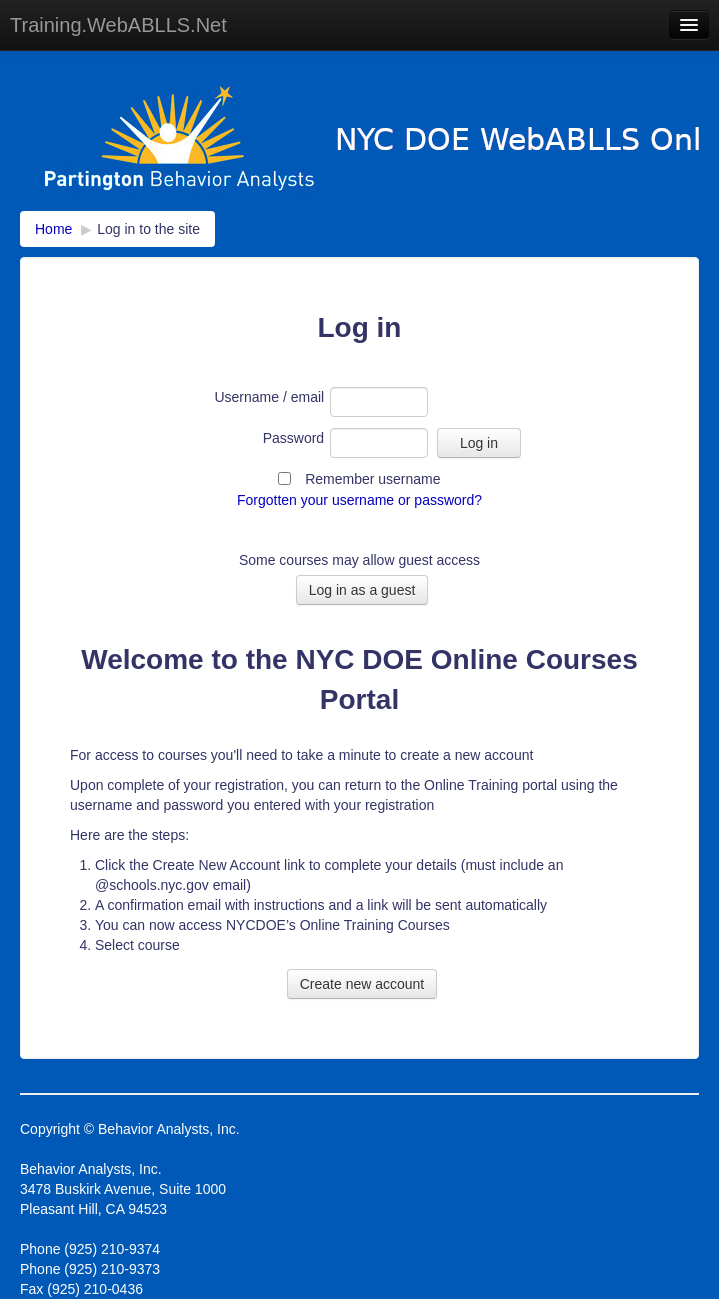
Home (53, 229)
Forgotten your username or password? (359, 500)
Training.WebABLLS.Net (118, 25)
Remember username (372, 479)
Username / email (269, 397)
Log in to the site (148, 229)
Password (293, 438)
